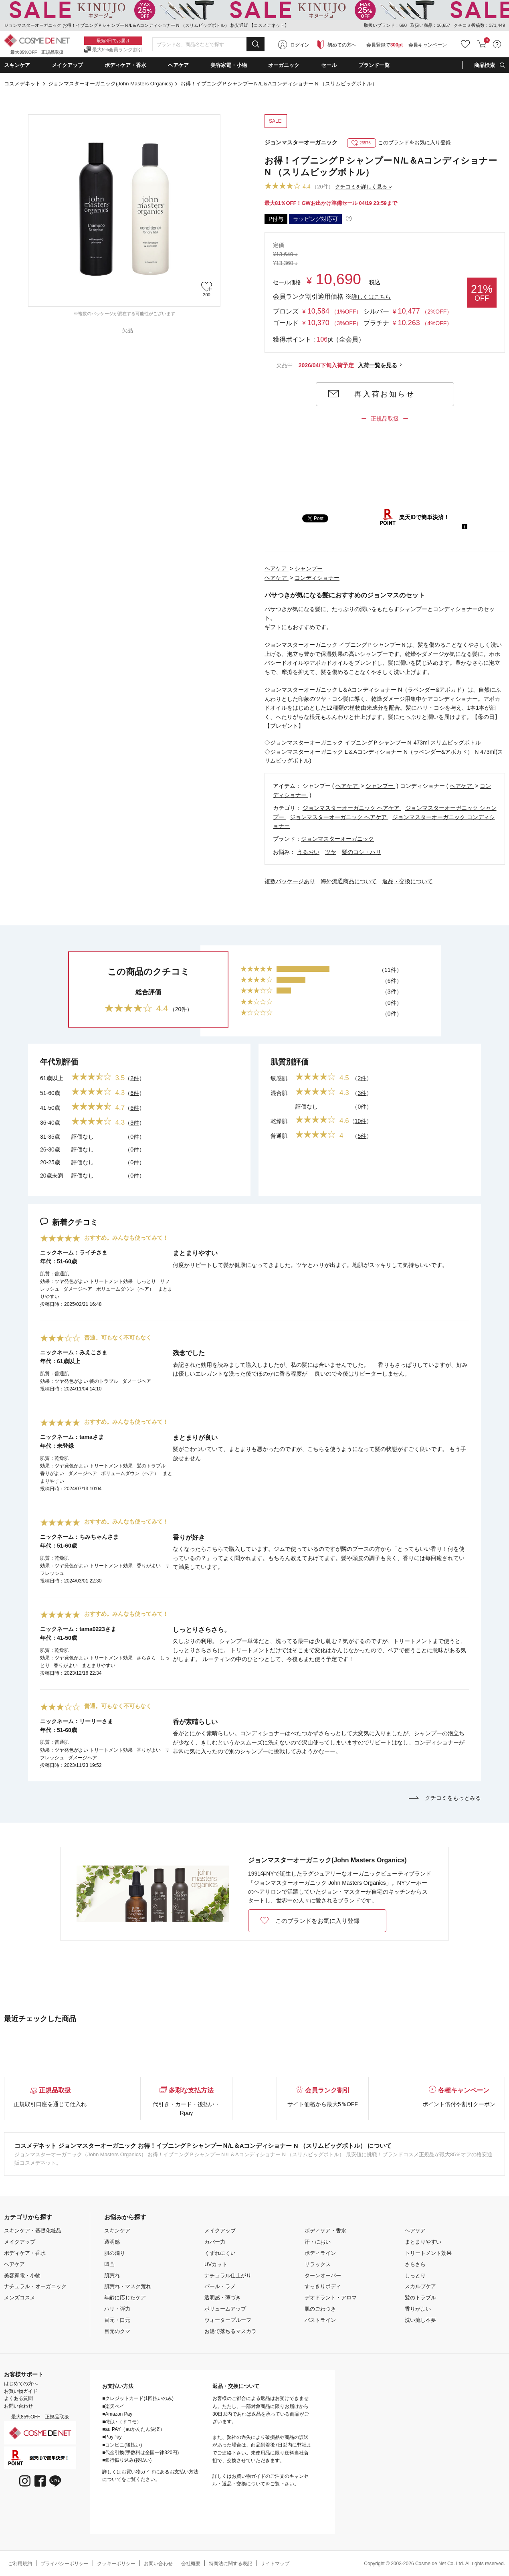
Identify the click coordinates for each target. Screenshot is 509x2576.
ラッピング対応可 (315, 219)
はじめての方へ (21, 2383)
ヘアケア (277, 568)
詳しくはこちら (371, 296)
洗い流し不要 (420, 2320)
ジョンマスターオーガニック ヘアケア (352, 808)
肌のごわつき (320, 2309)
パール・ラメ (220, 2286)
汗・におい (318, 2242)
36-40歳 (50, 1122)
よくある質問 (18, 2398)
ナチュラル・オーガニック (35, 2286)
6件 (134, 1093)
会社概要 (190, 2563)
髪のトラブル (420, 2298)
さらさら (415, 2264)
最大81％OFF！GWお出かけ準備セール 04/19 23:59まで (331, 203)
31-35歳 (50, 1136)
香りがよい (418, 2309)
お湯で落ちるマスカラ (230, 2331)
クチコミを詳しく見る (361, 187)
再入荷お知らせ (384, 394)
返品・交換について (407, 881)
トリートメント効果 (428, 2253)
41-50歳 (50, 1108)
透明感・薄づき (222, 2298)
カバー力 (214, 2242)
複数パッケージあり (290, 881)
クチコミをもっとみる (445, 1798)
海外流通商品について (349, 881)
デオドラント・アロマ (331, 2298)
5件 (362, 1136)
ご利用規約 (20, 2563)
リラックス (318, 2264)
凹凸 (109, 2264)
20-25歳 (50, 1162)
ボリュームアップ (225, 2309)
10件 (361, 1121)
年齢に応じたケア (125, 2298)
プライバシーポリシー (64, 2563)
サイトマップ (275, 2563)
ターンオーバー (323, 2275)
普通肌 (279, 1136)
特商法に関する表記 (230, 2563)
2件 (134, 1078)
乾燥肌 (279, 1121)
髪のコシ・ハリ (361, 852)
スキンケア (117, 2231)
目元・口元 (117, 2320)
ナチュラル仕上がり (227, 2275)
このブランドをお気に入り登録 (399, 143)
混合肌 (279, 1093)
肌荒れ (112, 2275)
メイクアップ (19, 2242)
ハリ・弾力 (117, 2309)
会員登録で (384, 45)
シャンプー (309, 568)
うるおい (308, 852)
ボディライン (320, 2253)
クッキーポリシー (116, 2563)
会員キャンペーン (427, 45)
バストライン (320, 2320)
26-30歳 (50, 1149)
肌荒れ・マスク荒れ (127, 2286)
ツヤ (330, 852)
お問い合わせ (18, 2406)
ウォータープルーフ (227, 2320)
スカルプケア (420, 2286)
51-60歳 (50, 1093)
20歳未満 (51, 1175)
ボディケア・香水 (25, 2253)
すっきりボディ (323, 2286)
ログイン (299, 45)
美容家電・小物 (22, 2275)
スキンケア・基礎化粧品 (32, 2231)
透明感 (112, 2242)
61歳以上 (51, 1078)
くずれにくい (220, 2253)
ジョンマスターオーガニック (301, 142)
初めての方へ (341, 45)
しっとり (415, 2275)
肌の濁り (114, 2253)
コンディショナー (317, 578)
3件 (134, 1122)
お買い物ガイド (21, 2391)
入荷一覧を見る (377, 365)
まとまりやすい (423, 2242)
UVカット (215, 2264)
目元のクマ (117, 2331)
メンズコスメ (19, 2298)
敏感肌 (279, 1078)
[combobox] (208, 44)
